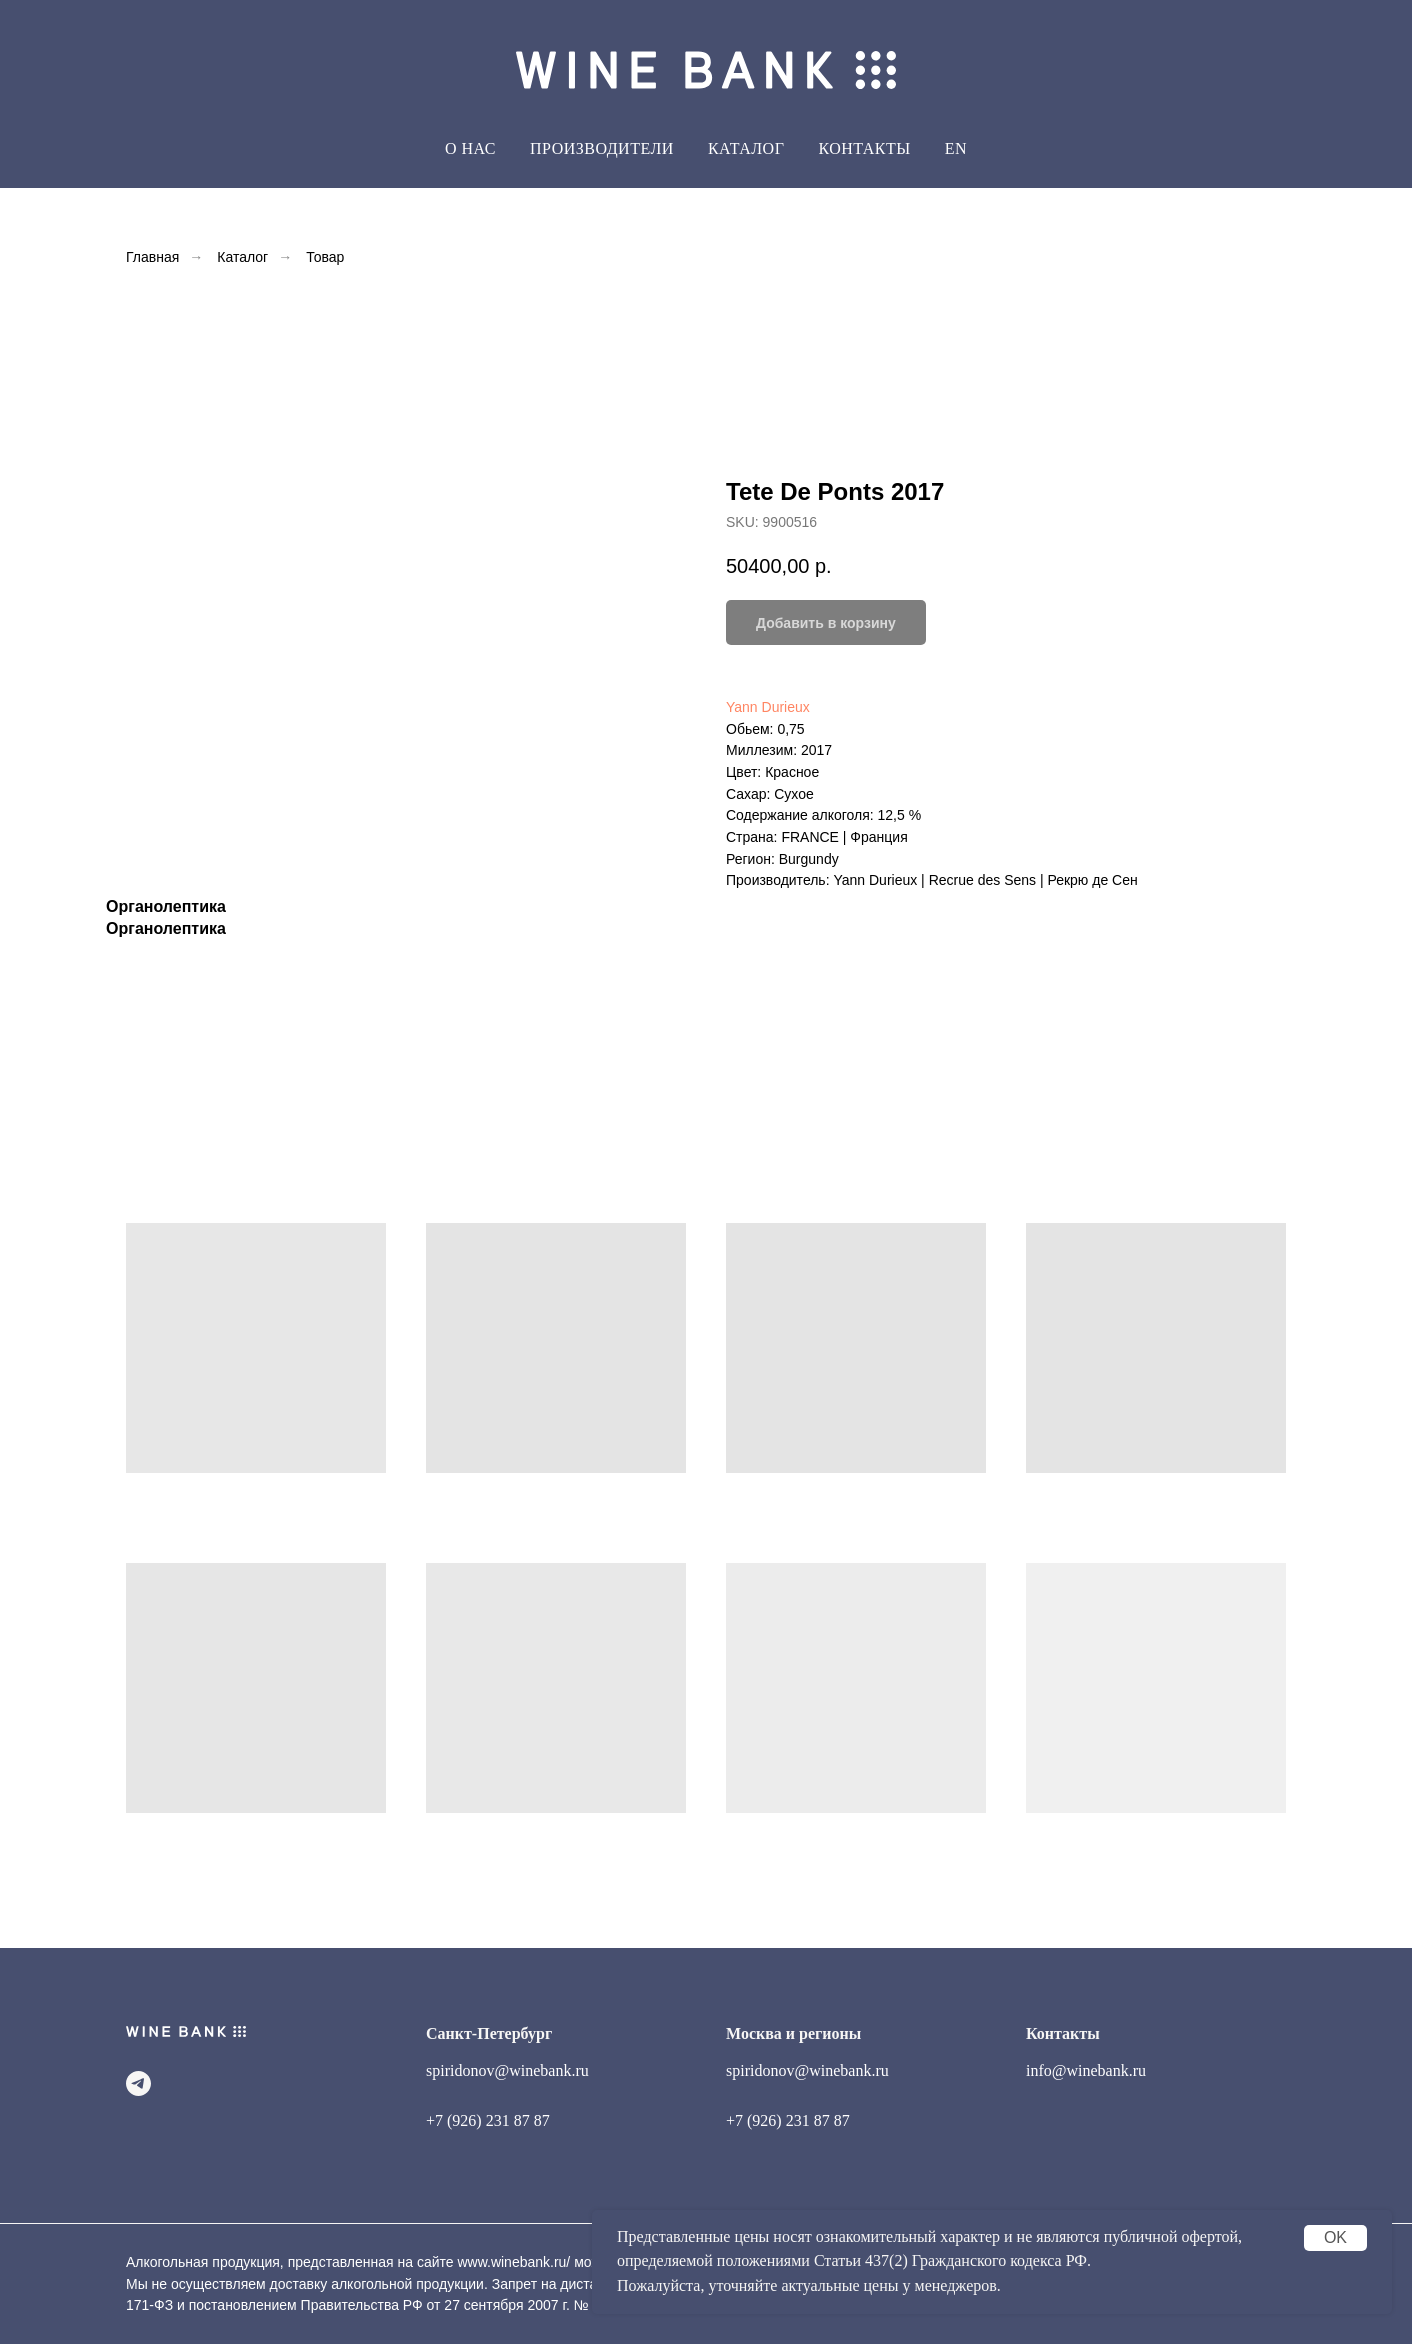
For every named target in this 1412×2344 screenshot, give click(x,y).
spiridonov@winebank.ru (507, 2070)
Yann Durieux (768, 707)
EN (956, 148)
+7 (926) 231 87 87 (488, 2120)
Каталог (242, 257)
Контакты (864, 148)
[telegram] (138, 2083)
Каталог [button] (746, 148)
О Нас (470, 148)
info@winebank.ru (1086, 2070)
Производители (602, 148)
